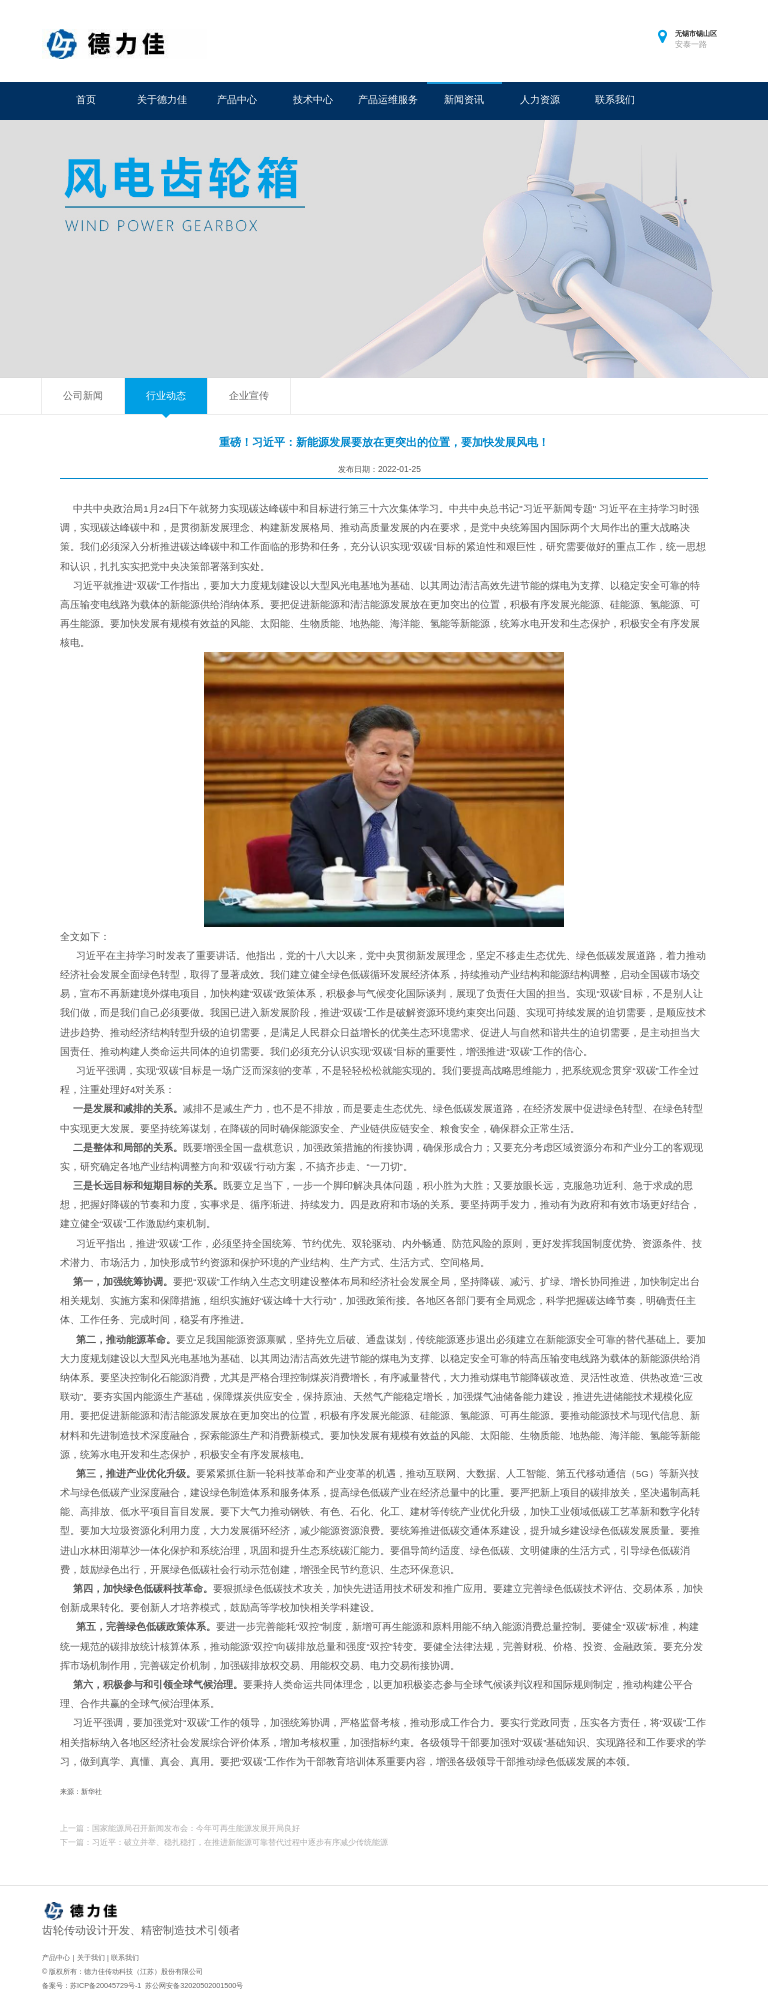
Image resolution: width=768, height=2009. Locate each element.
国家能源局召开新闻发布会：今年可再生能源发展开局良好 (196, 1828)
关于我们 (91, 1957)
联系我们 (615, 99)
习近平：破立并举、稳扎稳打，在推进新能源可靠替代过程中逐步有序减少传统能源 (240, 1842)
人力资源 (540, 99)
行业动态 (166, 395)
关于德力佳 (162, 99)
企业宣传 (249, 395)
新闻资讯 (464, 99)
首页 (86, 99)
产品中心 (237, 99)
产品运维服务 (388, 99)
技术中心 (313, 99)
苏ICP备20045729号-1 (105, 1985)
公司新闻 (83, 395)
